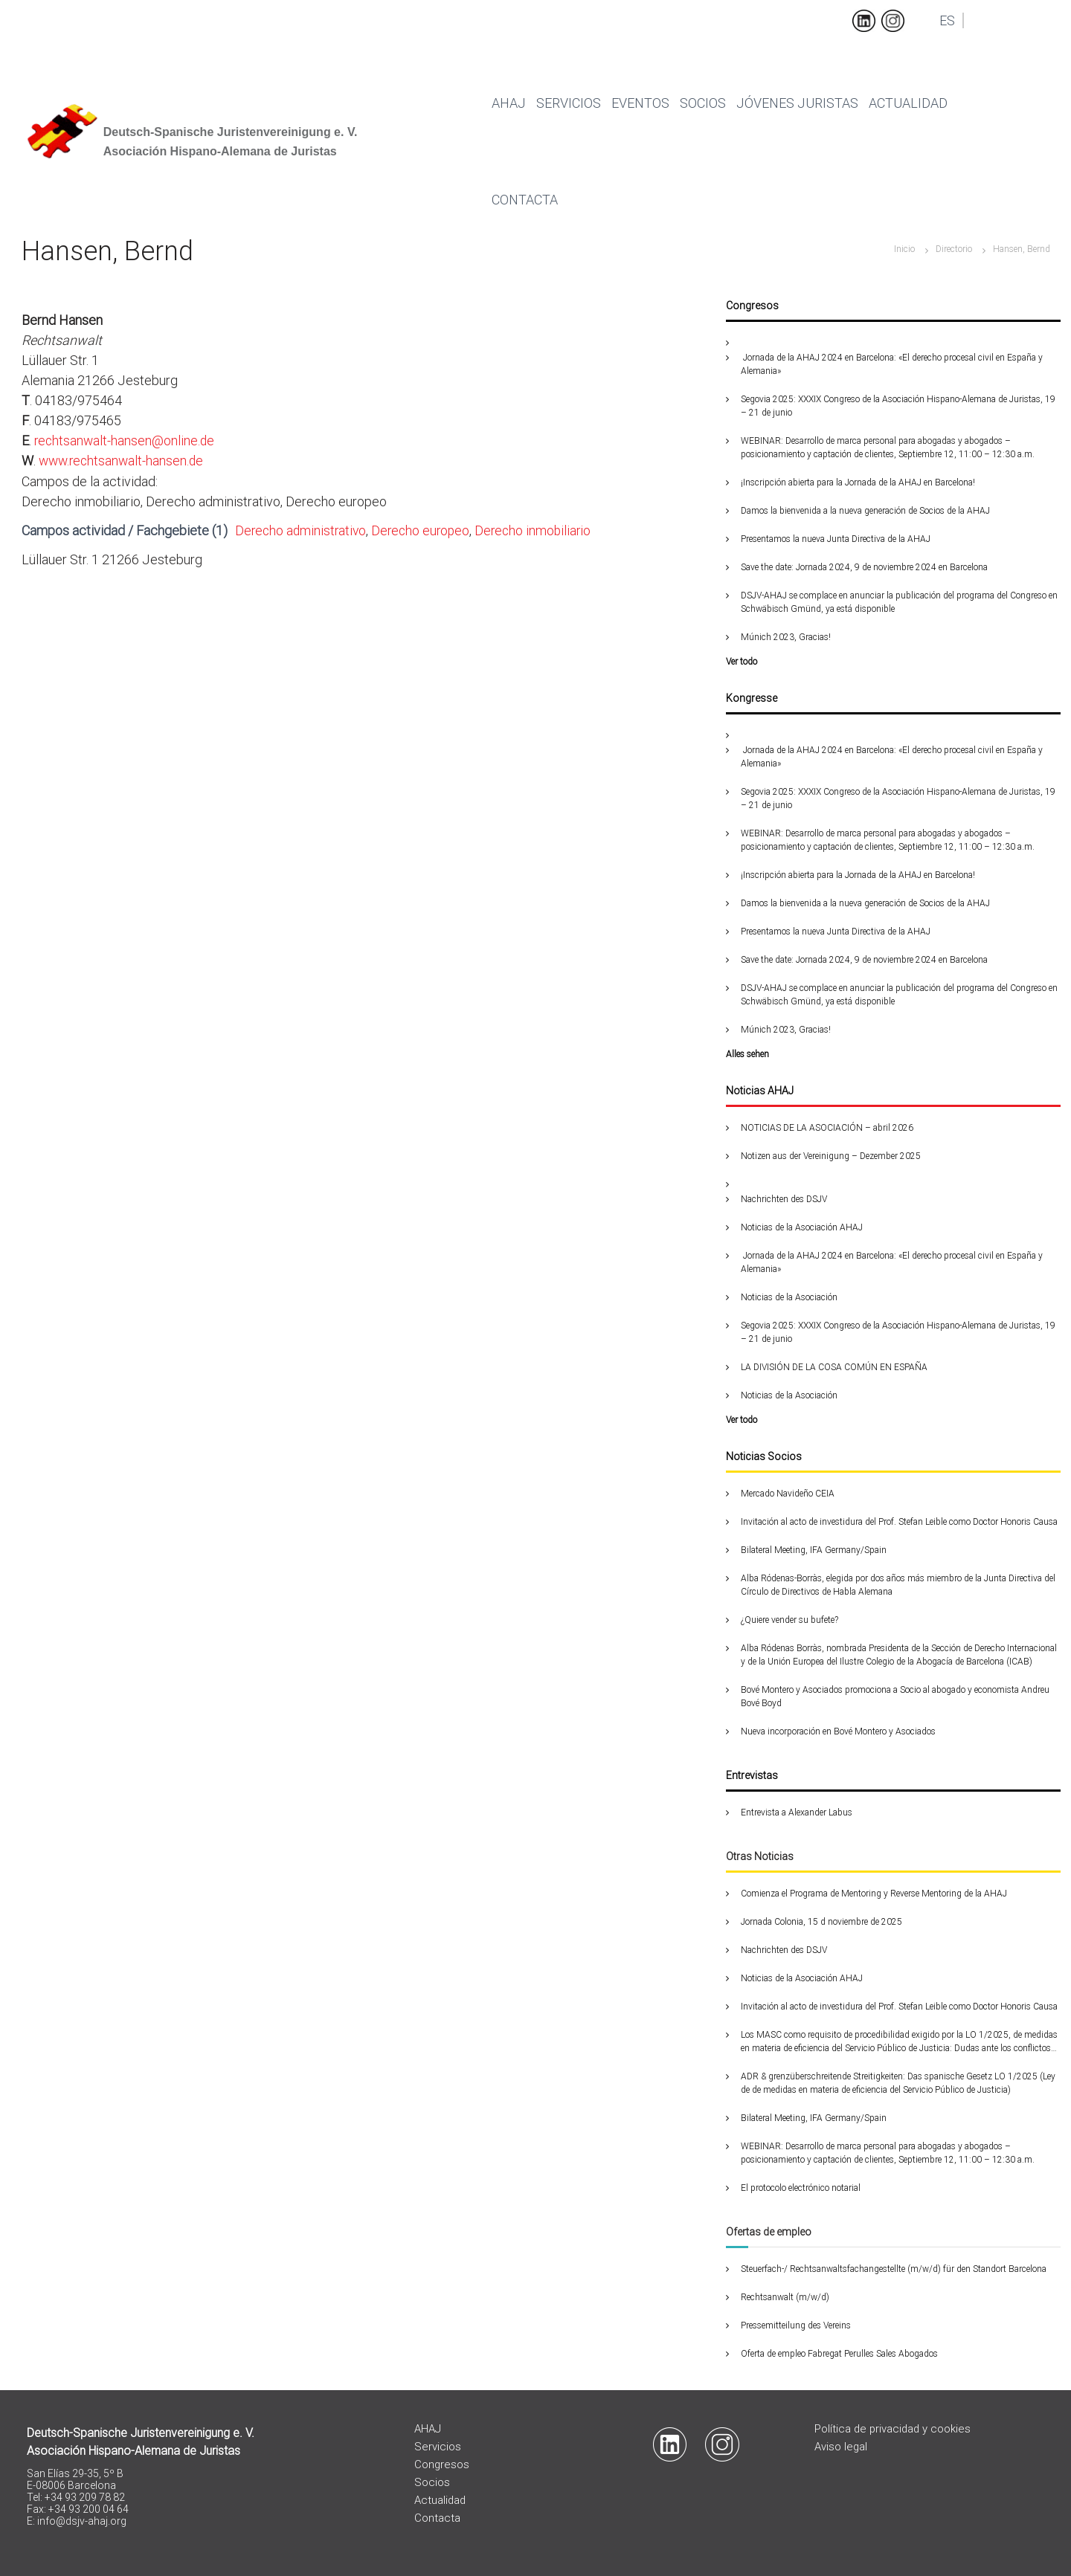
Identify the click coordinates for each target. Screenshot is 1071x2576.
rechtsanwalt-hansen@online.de (125, 440)
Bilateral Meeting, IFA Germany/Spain (814, 1550)
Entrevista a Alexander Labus (796, 1812)
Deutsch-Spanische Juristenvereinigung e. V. (230, 132)
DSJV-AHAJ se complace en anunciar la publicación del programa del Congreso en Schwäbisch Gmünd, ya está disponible (899, 602)
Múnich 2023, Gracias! (786, 637)
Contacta (525, 199)
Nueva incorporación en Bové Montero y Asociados (838, 1731)
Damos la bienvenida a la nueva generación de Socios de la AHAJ (865, 511)
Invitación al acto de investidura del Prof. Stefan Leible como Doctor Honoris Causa (899, 1522)
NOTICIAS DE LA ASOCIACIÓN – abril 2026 (827, 1128)
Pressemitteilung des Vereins (796, 2325)
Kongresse (751, 698)
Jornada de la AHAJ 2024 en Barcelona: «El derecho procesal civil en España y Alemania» (892, 364)
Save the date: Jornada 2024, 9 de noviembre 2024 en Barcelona (864, 567)
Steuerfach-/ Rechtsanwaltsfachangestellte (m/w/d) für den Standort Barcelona (893, 2269)
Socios (703, 103)
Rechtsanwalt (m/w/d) (785, 2297)
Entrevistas (752, 1775)
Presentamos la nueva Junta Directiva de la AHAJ (835, 539)
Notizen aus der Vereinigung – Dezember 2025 (831, 1156)
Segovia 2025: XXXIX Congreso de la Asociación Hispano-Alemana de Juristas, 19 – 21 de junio (898, 406)
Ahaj (509, 103)
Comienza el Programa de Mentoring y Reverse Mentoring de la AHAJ (874, 1893)
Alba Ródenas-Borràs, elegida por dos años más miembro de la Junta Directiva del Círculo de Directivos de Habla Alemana (898, 1585)
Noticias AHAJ (760, 1091)
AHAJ (427, 2428)
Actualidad (908, 103)
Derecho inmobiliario (540, 530)
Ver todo (741, 661)
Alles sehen (747, 1054)
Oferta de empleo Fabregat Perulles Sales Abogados (839, 2354)
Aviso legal (841, 2446)
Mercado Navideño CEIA (787, 1493)
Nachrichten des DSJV (784, 1199)
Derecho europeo (425, 530)
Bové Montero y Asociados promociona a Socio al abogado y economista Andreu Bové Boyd (895, 1696)
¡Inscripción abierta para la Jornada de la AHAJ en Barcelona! (859, 482)
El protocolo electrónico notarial (801, 2188)
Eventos (640, 103)
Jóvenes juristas (797, 103)
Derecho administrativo (302, 530)
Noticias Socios (764, 1456)
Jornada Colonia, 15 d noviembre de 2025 (821, 1922)
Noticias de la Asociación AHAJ (802, 1227)
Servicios (568, 103)
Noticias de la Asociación (789, 1297)
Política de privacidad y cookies (894, 2428)
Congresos (752, 305)
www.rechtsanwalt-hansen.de (123, 460)
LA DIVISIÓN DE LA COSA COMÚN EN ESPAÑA (834, 1367)
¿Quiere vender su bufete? (789, 1620)
